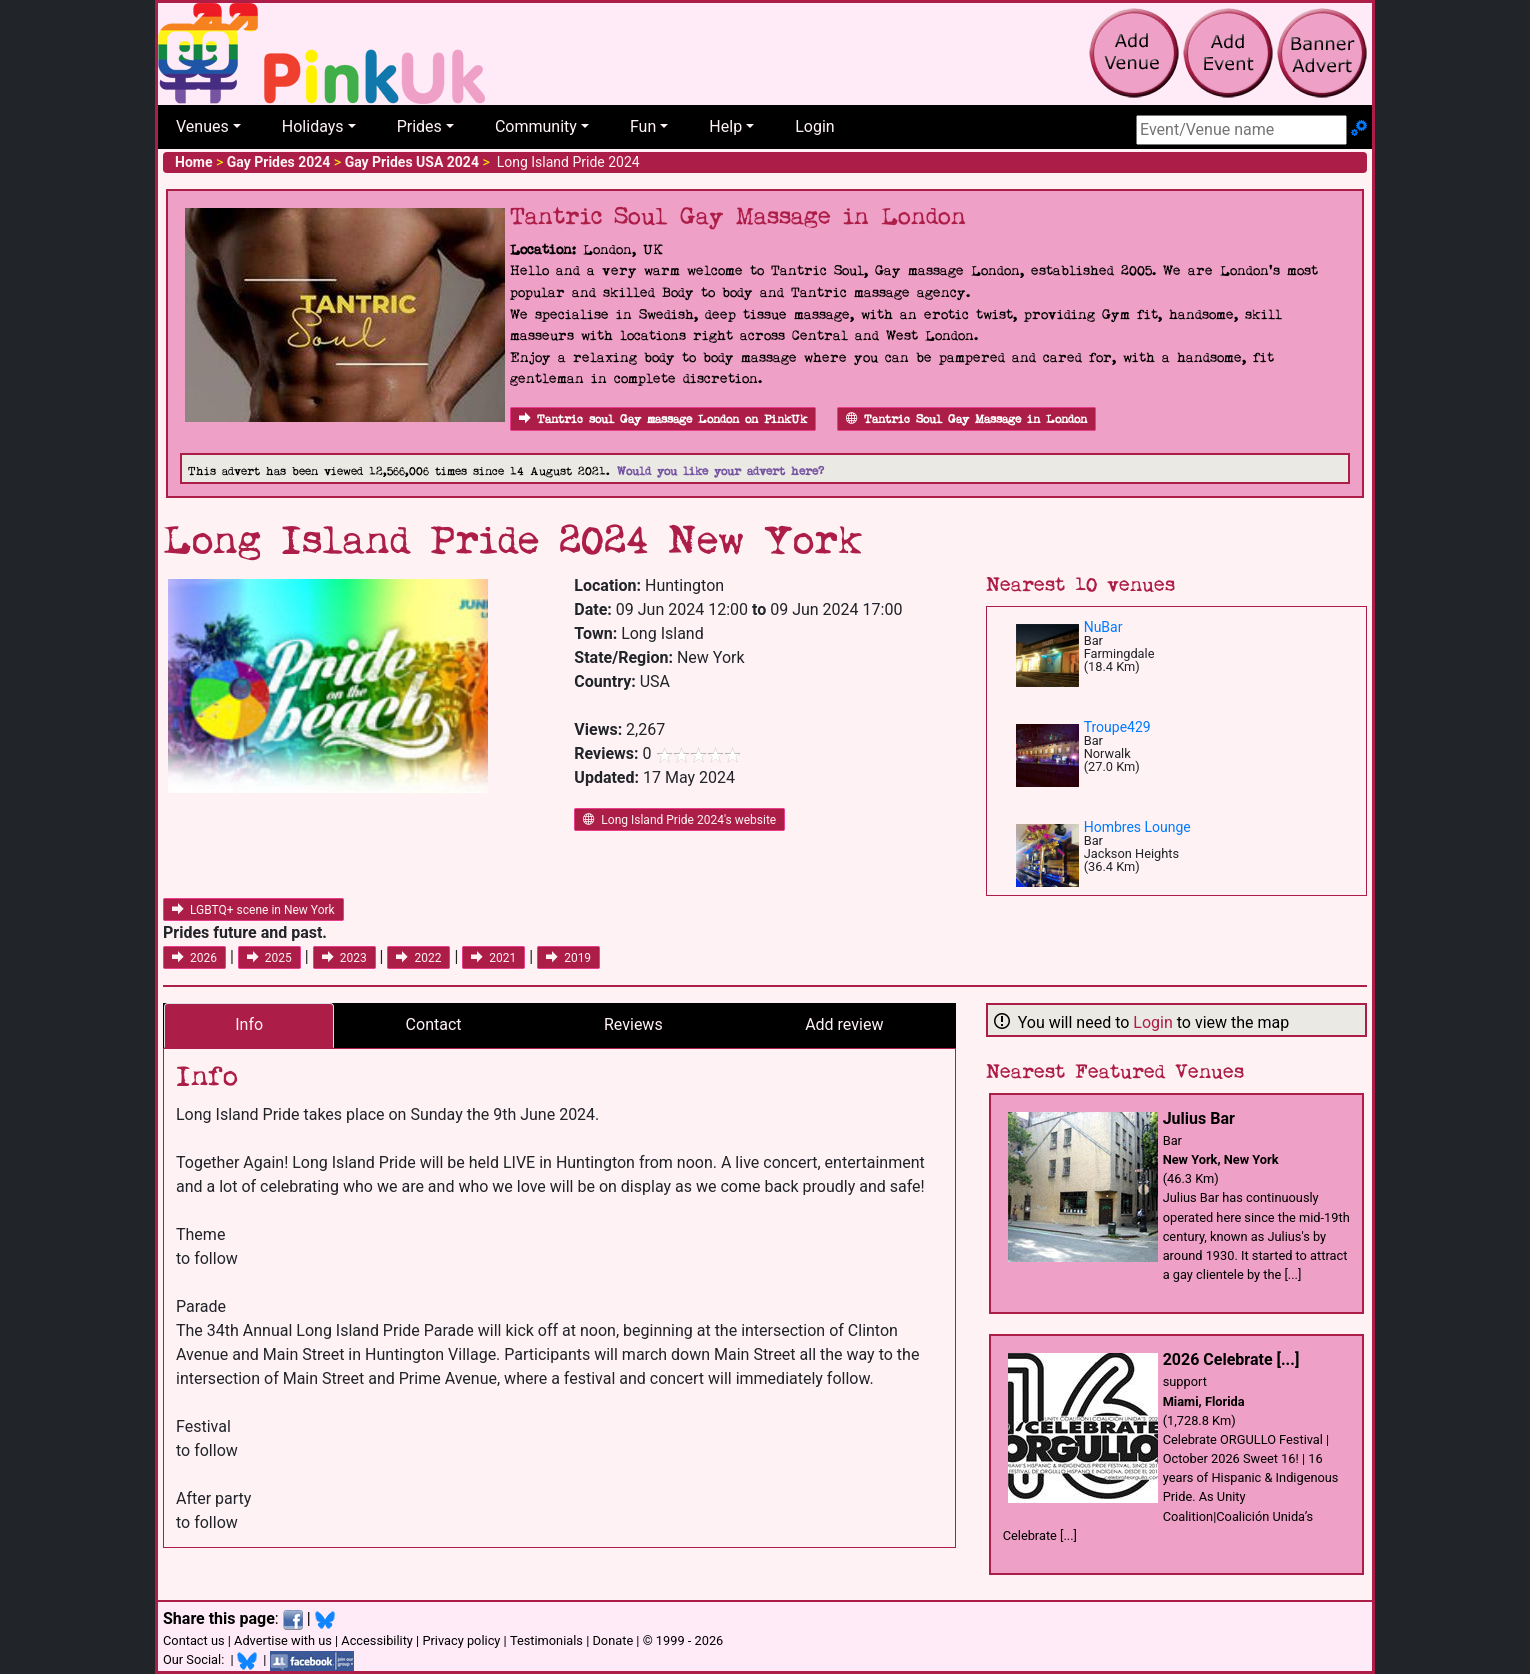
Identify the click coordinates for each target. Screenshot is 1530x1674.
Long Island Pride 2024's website (679, 820)
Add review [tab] (844, 1024)
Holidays (313, 126)
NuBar (1103, 627)
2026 (194, 958)
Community (536, 126)
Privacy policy (461, 1640)
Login (814, 126)
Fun (643, 126)
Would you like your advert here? (720, 471)
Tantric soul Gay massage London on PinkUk (663, 419)
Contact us (194, 1640)
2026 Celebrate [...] (1231, 1359)
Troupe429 (1117, 727)
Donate (612, 1640)
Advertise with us (283, 1640)
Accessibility (377, 1640)
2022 (418, 958)
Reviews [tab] (633, 1024)
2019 (568, 958)
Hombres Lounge (1137, 827)
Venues (202, 126)
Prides (419, 126)
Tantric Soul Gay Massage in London (966, 419)
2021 (493, 958)
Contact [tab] (434, 1024)
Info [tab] (249, 1024)
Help (725, 126)
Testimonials (546, 1640)
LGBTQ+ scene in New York (253, 910)
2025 (269, 958)
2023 (344, 958)
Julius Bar (1199, 1118)
